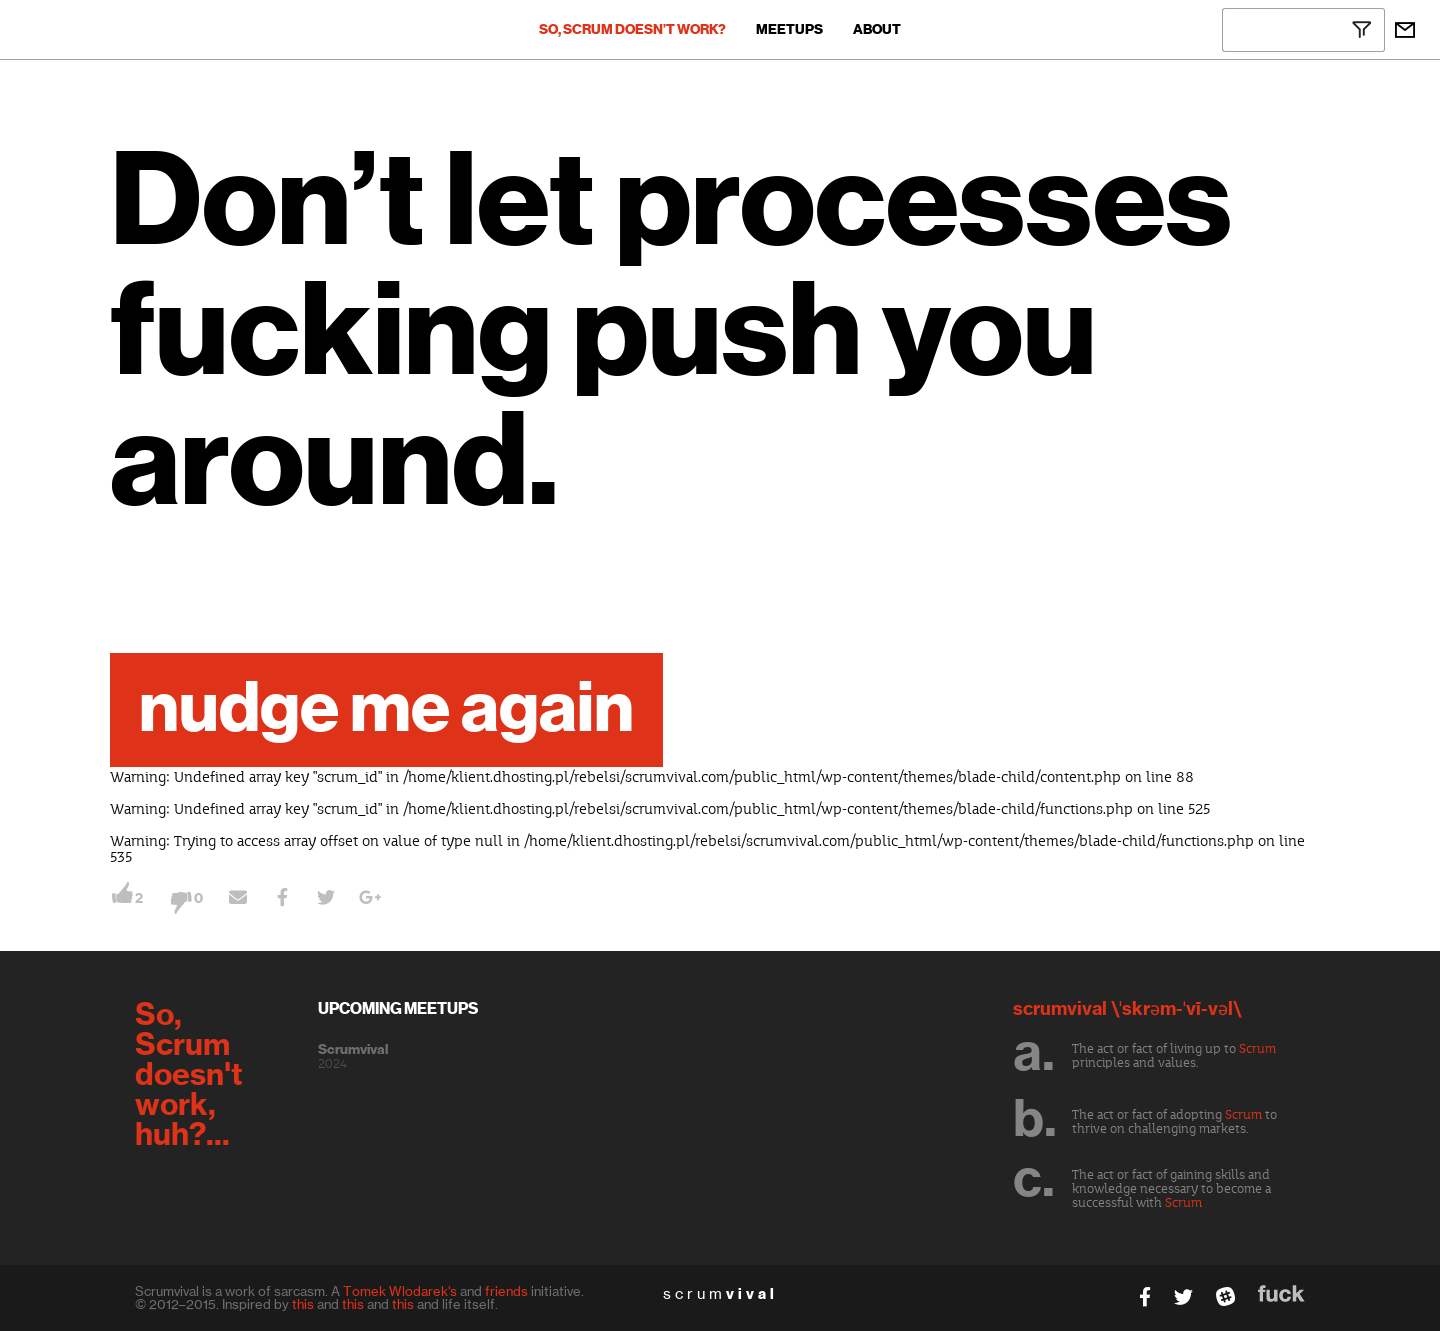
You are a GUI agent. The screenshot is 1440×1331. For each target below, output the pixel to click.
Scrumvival (353, 1050)
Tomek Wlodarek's (400, 1291)
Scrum (1257, 1049)
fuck (1281, 1293)
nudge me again (386, 710)
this (303, 1304)
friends (506, 1291)
